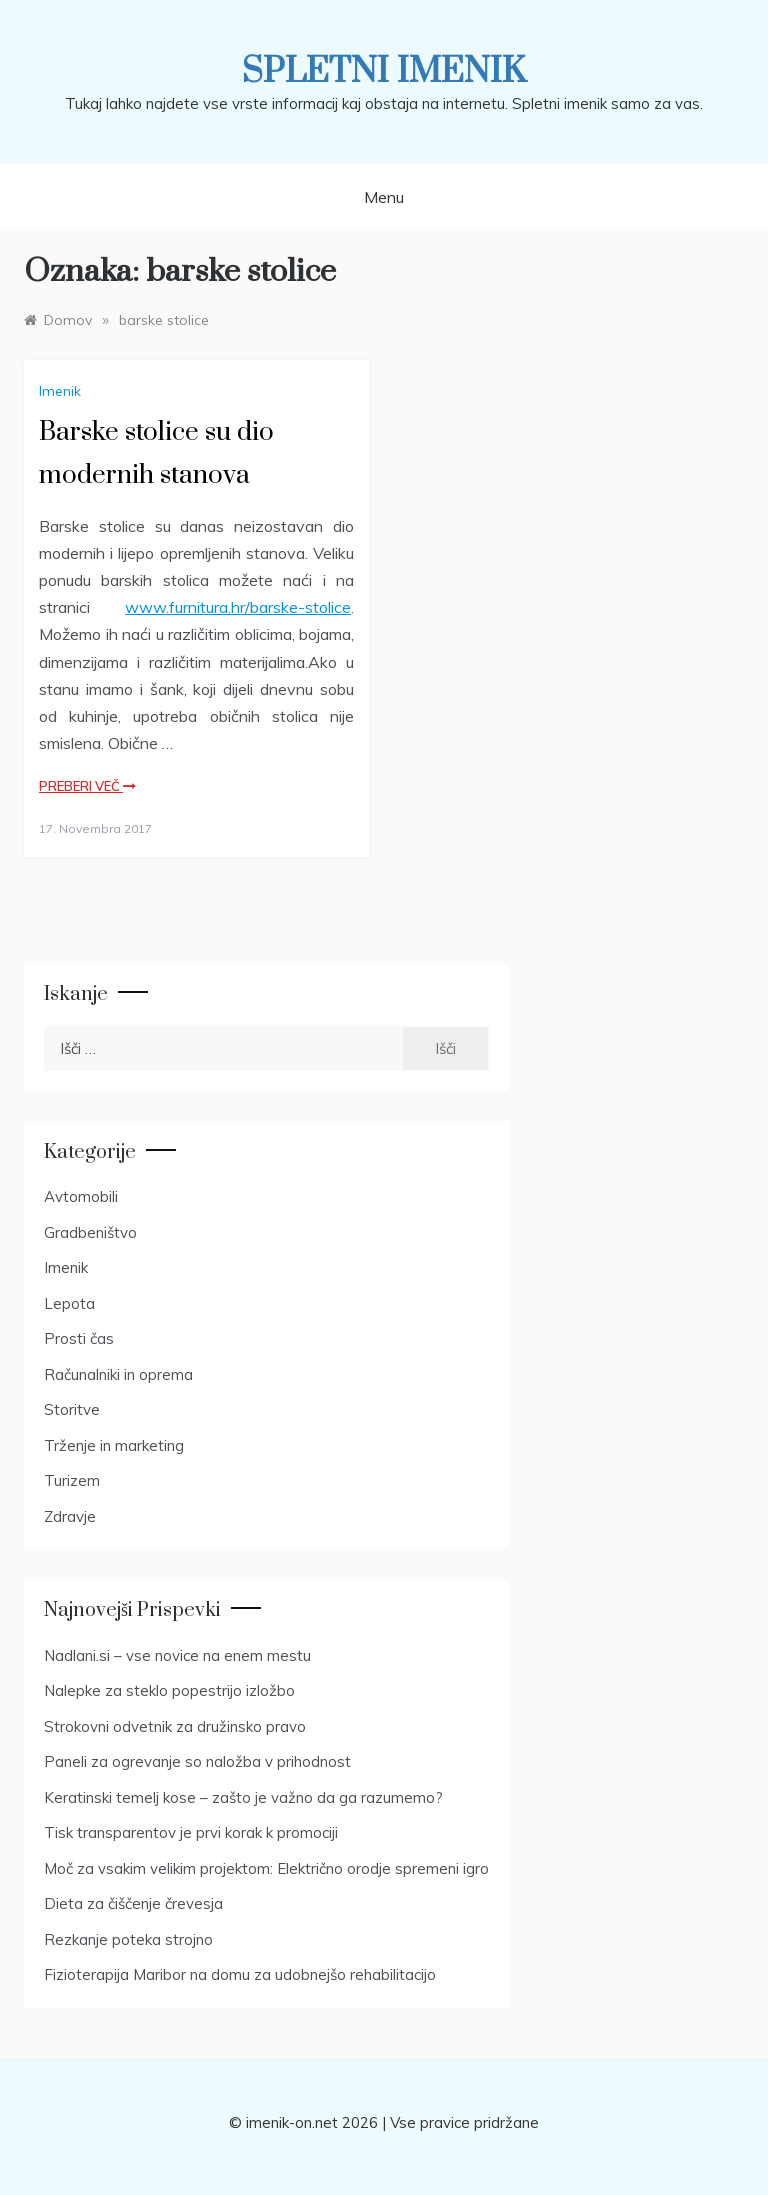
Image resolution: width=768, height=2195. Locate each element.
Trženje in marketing (114, 1445)
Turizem (72, 1480)
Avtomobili (81, 1196)
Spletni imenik (384, 72)
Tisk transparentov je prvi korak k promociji (191, 1832)
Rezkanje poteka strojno (128, 1939)
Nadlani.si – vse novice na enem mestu (177, 1655)
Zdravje (70, 1516)
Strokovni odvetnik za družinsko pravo (175, 1726)
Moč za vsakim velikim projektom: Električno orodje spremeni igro (266, 1868)
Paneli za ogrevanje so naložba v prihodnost (197, 1761)
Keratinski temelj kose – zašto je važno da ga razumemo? (243, 1797)
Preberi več (87, 786)
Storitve (72, 1409)
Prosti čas (79, 1338)
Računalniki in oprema (118, 1374)
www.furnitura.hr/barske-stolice (238, 607)
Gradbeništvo (90, 1232)
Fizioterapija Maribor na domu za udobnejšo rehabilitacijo (240, 1974)
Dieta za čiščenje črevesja (133, 1903)
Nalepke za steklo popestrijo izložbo (169, 1690)
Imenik (60, 391)
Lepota (69, 1303)
